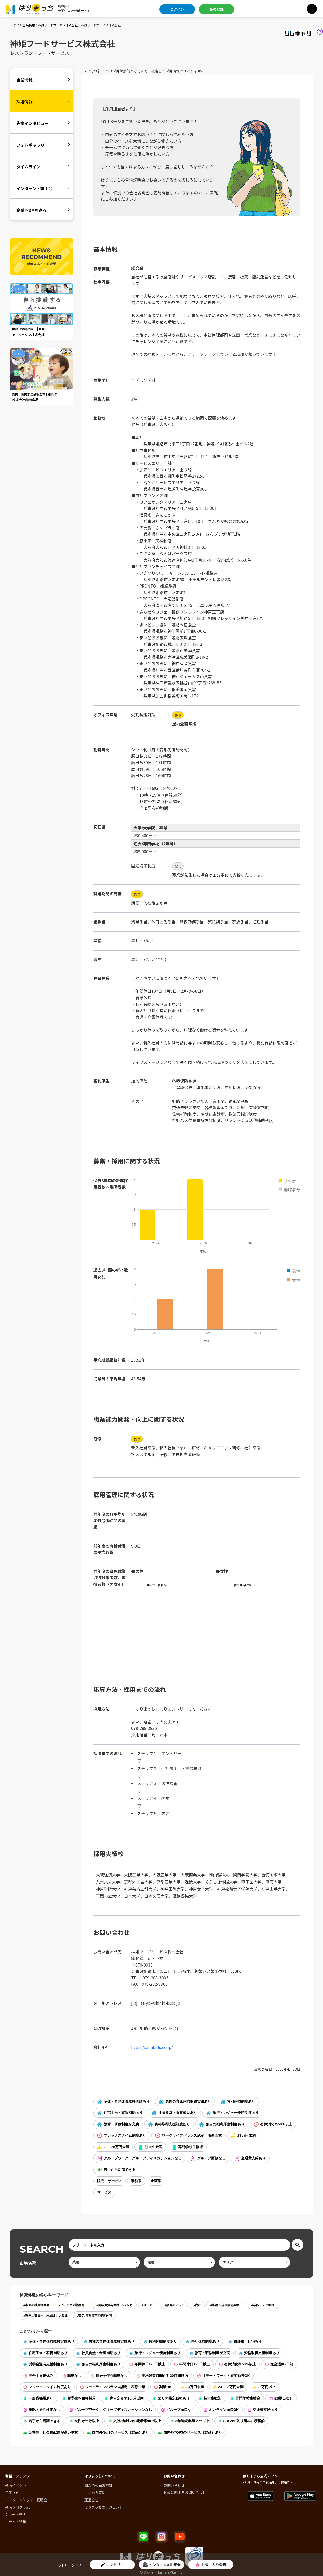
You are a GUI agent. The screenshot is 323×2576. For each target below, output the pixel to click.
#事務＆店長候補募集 (226, 2305)
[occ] (179, 2262)
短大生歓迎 (150, 2147)
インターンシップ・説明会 (26, 2499)
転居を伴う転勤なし (109, 2376)
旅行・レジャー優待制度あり (232, 2112)
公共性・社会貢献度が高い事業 (50, 2432)
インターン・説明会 (34, 188)
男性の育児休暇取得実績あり (185, 2101)
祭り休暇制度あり (202, 2341)
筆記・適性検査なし (41, 2410)
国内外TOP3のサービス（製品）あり (190, 2432)
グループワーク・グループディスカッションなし (139, 2158)
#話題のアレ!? (174, 2305)
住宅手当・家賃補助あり (120, 2112)
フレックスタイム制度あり (121, 2135)
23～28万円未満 (113, 2147)
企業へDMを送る (31, 210)
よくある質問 (94, 2492)
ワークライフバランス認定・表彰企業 (188, 2135)
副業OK (163, 2387)
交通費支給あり (250, 2158)
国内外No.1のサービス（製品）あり (118, 2432)
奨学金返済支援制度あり (45, 2364)
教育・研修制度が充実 (118, 2124)
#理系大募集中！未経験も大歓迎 (45, 2315)
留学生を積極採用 (79, 2398)
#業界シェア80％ (263, 2305)
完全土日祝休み (38, 2376)
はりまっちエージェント (103, 2507)
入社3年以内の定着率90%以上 (134, 2421)
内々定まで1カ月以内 (124, 2398)
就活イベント (15, 2485)
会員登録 (216, 9)
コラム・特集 (15, 2521)
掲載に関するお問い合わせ (185, 2492)
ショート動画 (15, 2514)
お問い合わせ (174, 2485)
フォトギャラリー (32, 145)
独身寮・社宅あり (245, 2341)
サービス (104, 2192)
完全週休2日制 (279, 2364)
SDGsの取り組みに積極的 (241, 2421)
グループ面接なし (208, 2158)
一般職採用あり (38, 2398)
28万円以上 (264, 2387)
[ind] (104, 2262)
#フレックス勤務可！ (73, 2305)
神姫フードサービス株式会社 (58, 25)
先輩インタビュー (32, 123)
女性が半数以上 (84, 2421)
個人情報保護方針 (98, 2485)
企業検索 (29, 25)
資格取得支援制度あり (169, 2124)
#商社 (197, 2305)
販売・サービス (109, 2181)
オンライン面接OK (221, 2410)
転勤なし (72, 2376)
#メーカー (149, 2305)
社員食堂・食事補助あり (174, 2112)
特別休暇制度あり (237, 2101)
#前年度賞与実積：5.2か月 (114, 2305)
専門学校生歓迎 (187, 2147)
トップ (14, 25)
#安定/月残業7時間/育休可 (94, 2315)
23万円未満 (243, 2135)
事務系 (136, 2181)
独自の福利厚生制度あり (222, 2124)
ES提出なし (281, 2398)
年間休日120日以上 (147, 2364)
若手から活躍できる (116, 2169)
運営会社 (91, 2499)
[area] (254, 2262)
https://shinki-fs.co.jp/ (152, 2047)
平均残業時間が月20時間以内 (162, 2376)
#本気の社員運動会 (36, 2305)
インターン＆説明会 (162, 2564)
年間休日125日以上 (192, 2364)
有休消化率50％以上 (273, 2124)
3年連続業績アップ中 (189, 2421)
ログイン (177, 9)
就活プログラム (17, 2507)
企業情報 (24, 80)
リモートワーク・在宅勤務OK (223, 2376)
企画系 (156, 2181)
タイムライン (28, 167)
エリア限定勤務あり (171, 2398)
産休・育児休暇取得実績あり (123, 2101)
